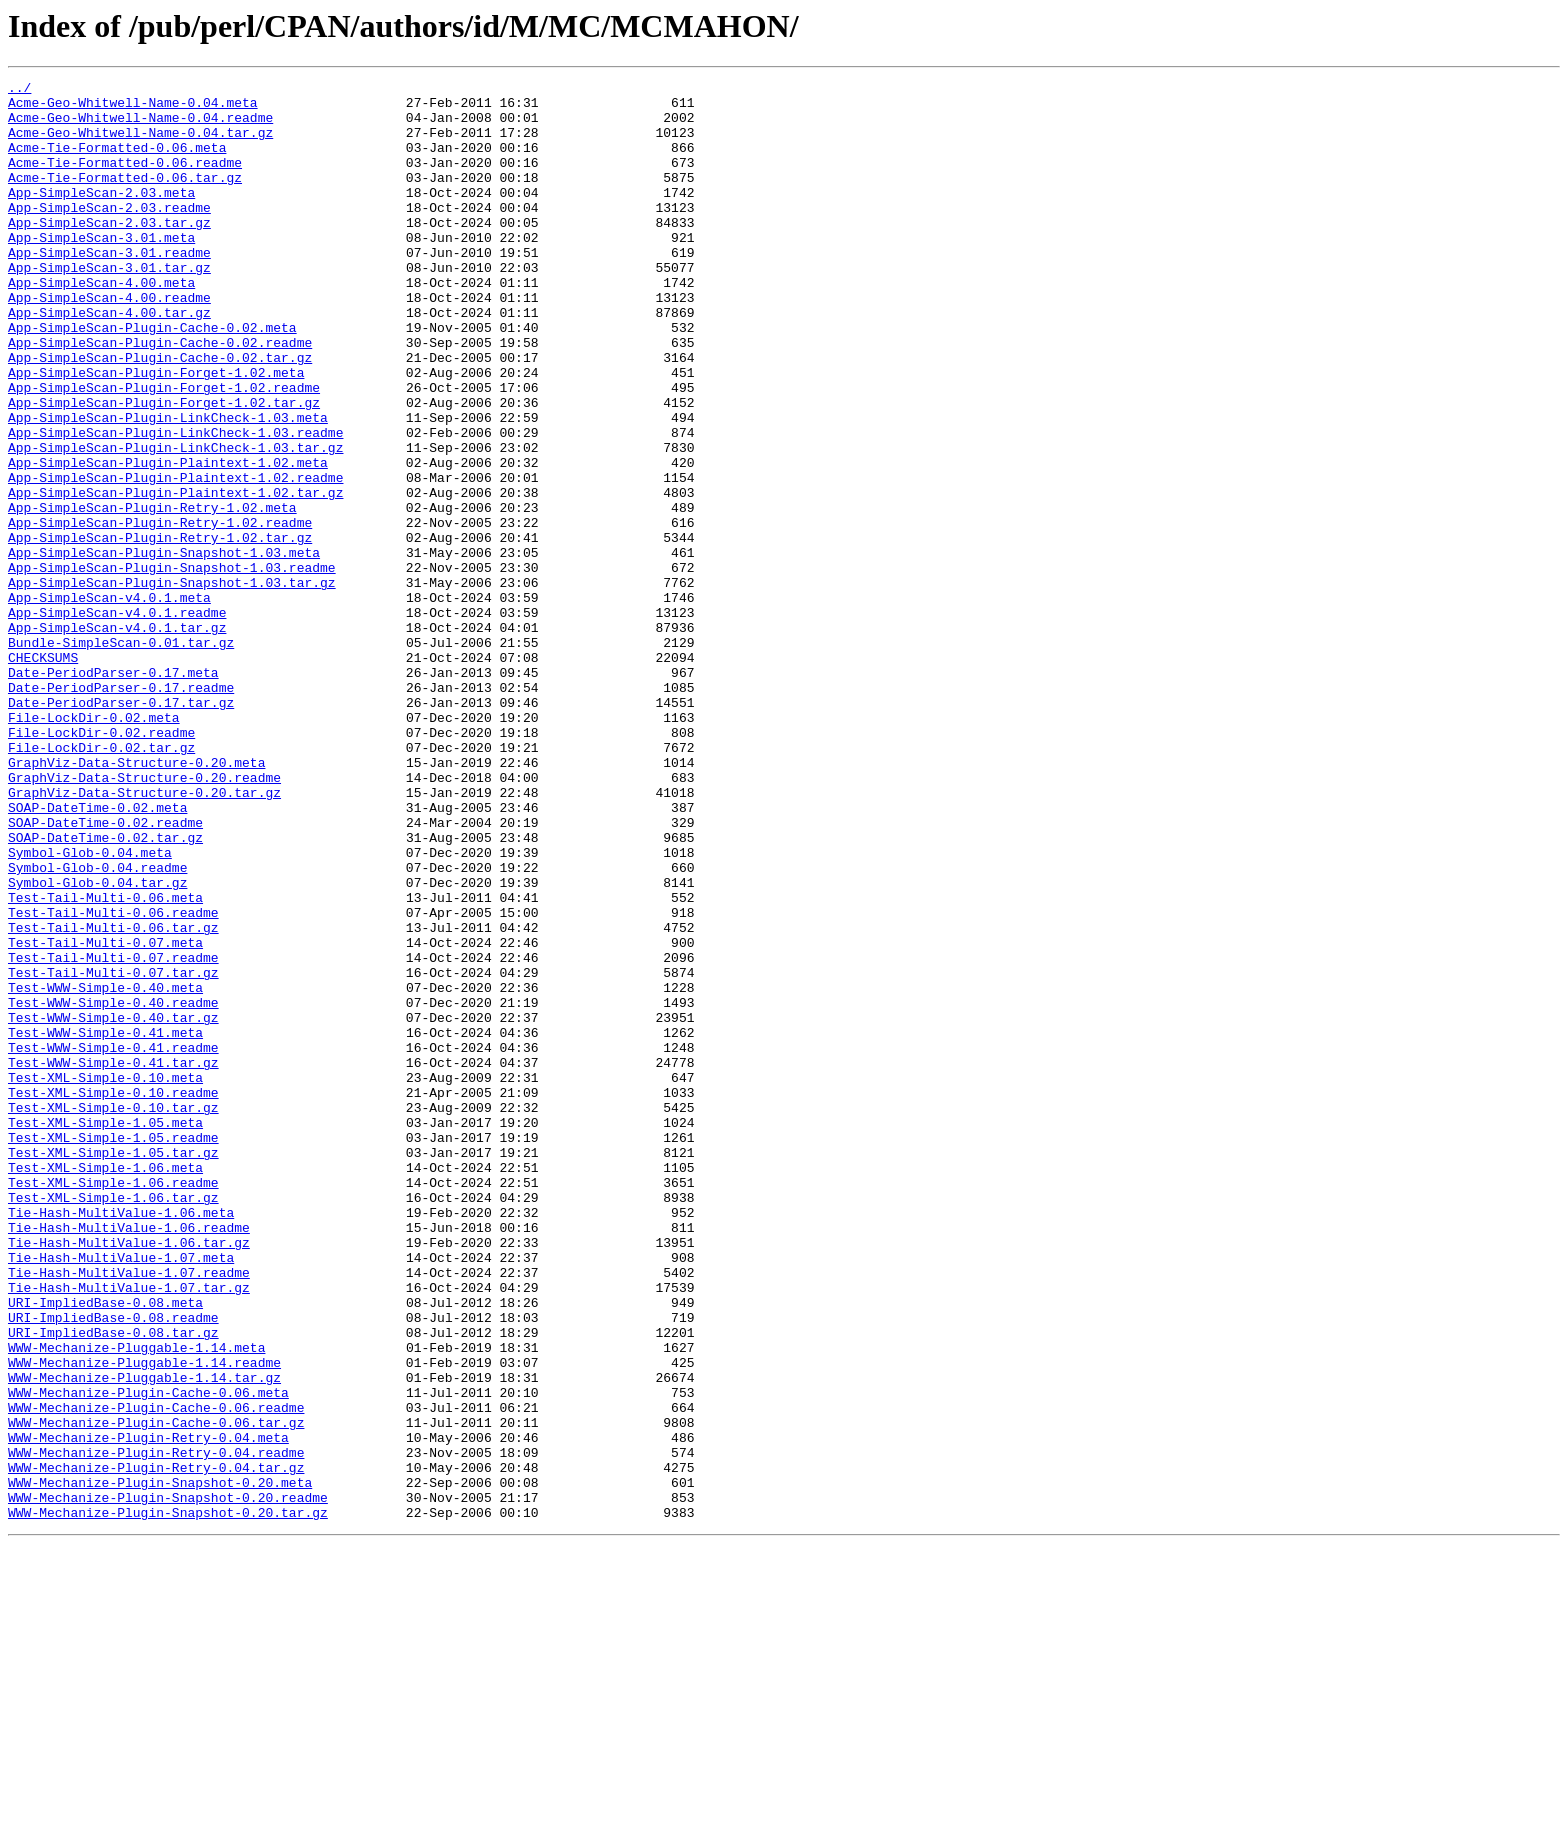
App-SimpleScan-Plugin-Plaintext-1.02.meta (168, 540)
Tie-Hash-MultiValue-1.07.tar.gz (129, 1530)
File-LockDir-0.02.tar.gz (101, 882)
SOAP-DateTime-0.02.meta (97, 954)
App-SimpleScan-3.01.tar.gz (109, 306)
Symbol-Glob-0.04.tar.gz (97, 1044)
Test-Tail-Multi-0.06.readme (113, 1080)
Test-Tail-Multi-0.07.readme (113, 1134)
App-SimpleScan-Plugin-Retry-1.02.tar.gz (160, 630)
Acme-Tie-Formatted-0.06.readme (125, 180)
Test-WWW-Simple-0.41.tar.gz (113, 1260)
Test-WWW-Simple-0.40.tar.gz (113, 1206)
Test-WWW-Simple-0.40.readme (113, 1188)
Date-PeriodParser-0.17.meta (113, 792)
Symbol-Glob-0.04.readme (97, 1026)
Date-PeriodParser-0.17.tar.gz (121, 828)
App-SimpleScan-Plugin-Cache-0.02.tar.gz (160, 414)
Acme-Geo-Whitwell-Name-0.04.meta (133, 108)
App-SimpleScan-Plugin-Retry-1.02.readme (160, 612)
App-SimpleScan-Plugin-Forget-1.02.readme (164, 450)
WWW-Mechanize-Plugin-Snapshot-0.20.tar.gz (168, 1800)
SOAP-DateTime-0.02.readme (105, 972)
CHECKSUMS (43, 774)
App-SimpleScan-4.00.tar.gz (109, 360)
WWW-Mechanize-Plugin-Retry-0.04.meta (148, 1710)
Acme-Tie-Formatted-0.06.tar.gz (125, 198)
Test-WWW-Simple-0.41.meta (105, 1224)
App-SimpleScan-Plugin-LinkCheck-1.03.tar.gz (175, 522)
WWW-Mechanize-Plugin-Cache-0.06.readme (156, 1674)
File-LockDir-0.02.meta (94, 846)
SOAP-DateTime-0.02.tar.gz (105, 990)
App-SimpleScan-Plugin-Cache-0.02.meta (152, 378)
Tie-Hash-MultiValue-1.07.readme (129, 1512)
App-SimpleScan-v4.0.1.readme (117, 720)
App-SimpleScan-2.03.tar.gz (109, 252)
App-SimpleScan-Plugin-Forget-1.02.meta (156, 432)
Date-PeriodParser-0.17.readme (121, 810)
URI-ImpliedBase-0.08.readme (113, 1566)
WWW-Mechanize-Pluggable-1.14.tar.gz (144, 1638)
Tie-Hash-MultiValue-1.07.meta (121, 1494)
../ (19, 90)
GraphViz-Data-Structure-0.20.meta (136, 900)
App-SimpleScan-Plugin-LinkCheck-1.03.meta (168, 486)
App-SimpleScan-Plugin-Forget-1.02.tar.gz (164, 468)
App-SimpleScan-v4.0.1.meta (109, 702)
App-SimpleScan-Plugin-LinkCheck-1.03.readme (175, 504)
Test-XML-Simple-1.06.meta (105, 1386)
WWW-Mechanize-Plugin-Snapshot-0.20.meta (160, 1764)
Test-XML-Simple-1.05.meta (105, 1332)
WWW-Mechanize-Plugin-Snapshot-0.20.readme (168, 1782)
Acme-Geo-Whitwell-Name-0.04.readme (140, 126)
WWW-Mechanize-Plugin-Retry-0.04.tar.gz (156, 1746)
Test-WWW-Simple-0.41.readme (113, 1242)
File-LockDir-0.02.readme (101, 864)
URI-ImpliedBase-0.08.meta (105, 1548)
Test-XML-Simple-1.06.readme (113, 1404)
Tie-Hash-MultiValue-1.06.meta (121, 1440)
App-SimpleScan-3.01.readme (109, 288)
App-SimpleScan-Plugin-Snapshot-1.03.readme (172, 666)
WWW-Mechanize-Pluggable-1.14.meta (136, 1602)
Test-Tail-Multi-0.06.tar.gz (113, 1098)
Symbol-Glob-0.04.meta (90, 1008)
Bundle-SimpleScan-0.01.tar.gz (121, 756)
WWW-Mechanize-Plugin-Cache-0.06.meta (148, 1656)
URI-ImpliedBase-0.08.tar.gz (113, 1584)
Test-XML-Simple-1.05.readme (113, 1350)
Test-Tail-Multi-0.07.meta (105, 1116)
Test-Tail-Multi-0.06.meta (105, 1062)
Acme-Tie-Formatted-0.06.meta (117, 162)
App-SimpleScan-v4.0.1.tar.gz (117, 738)
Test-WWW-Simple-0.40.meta (105, 1170)
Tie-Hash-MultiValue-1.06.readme (129, 1458)
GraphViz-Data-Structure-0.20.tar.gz (144, 936)
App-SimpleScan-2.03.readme (109, 234)
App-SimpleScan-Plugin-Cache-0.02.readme (160, 396)
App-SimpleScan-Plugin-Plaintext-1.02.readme (175, 558)
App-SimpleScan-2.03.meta (101, 216)
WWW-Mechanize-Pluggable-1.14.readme (144, 1620)
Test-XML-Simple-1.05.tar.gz (113, 1368)
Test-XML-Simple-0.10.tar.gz (113, 1314)
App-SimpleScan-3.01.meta (101, 270)
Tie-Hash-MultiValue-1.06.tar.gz (129, 1476)
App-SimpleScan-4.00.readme (109, 342)
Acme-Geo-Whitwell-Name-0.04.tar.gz (140, 144)
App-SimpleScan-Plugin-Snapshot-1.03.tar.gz (172, 684)
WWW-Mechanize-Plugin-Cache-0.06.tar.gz (156, 1692)
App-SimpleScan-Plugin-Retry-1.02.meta (152, 594)
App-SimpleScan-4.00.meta (101, 324)
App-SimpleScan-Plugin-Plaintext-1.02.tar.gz (175, 576)
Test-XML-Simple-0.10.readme (113, 1296)
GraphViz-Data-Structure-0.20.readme (144, 918)
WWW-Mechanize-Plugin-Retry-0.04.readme (156, 1728)
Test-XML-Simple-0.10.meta (105, 1278)
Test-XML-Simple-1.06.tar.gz (113, 1422)
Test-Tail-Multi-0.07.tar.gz (113, 1152)
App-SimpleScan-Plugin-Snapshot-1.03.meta (164, 648)
